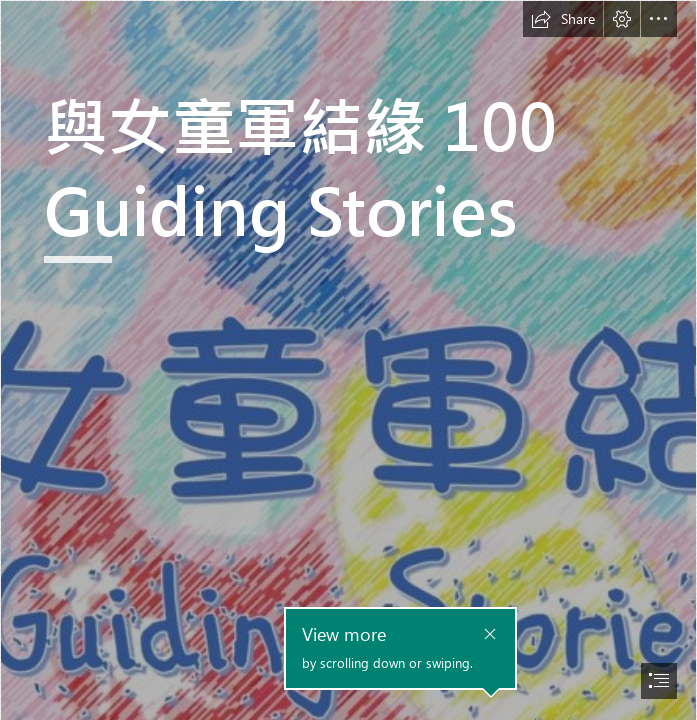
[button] (563, 19)
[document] (348, 360)
